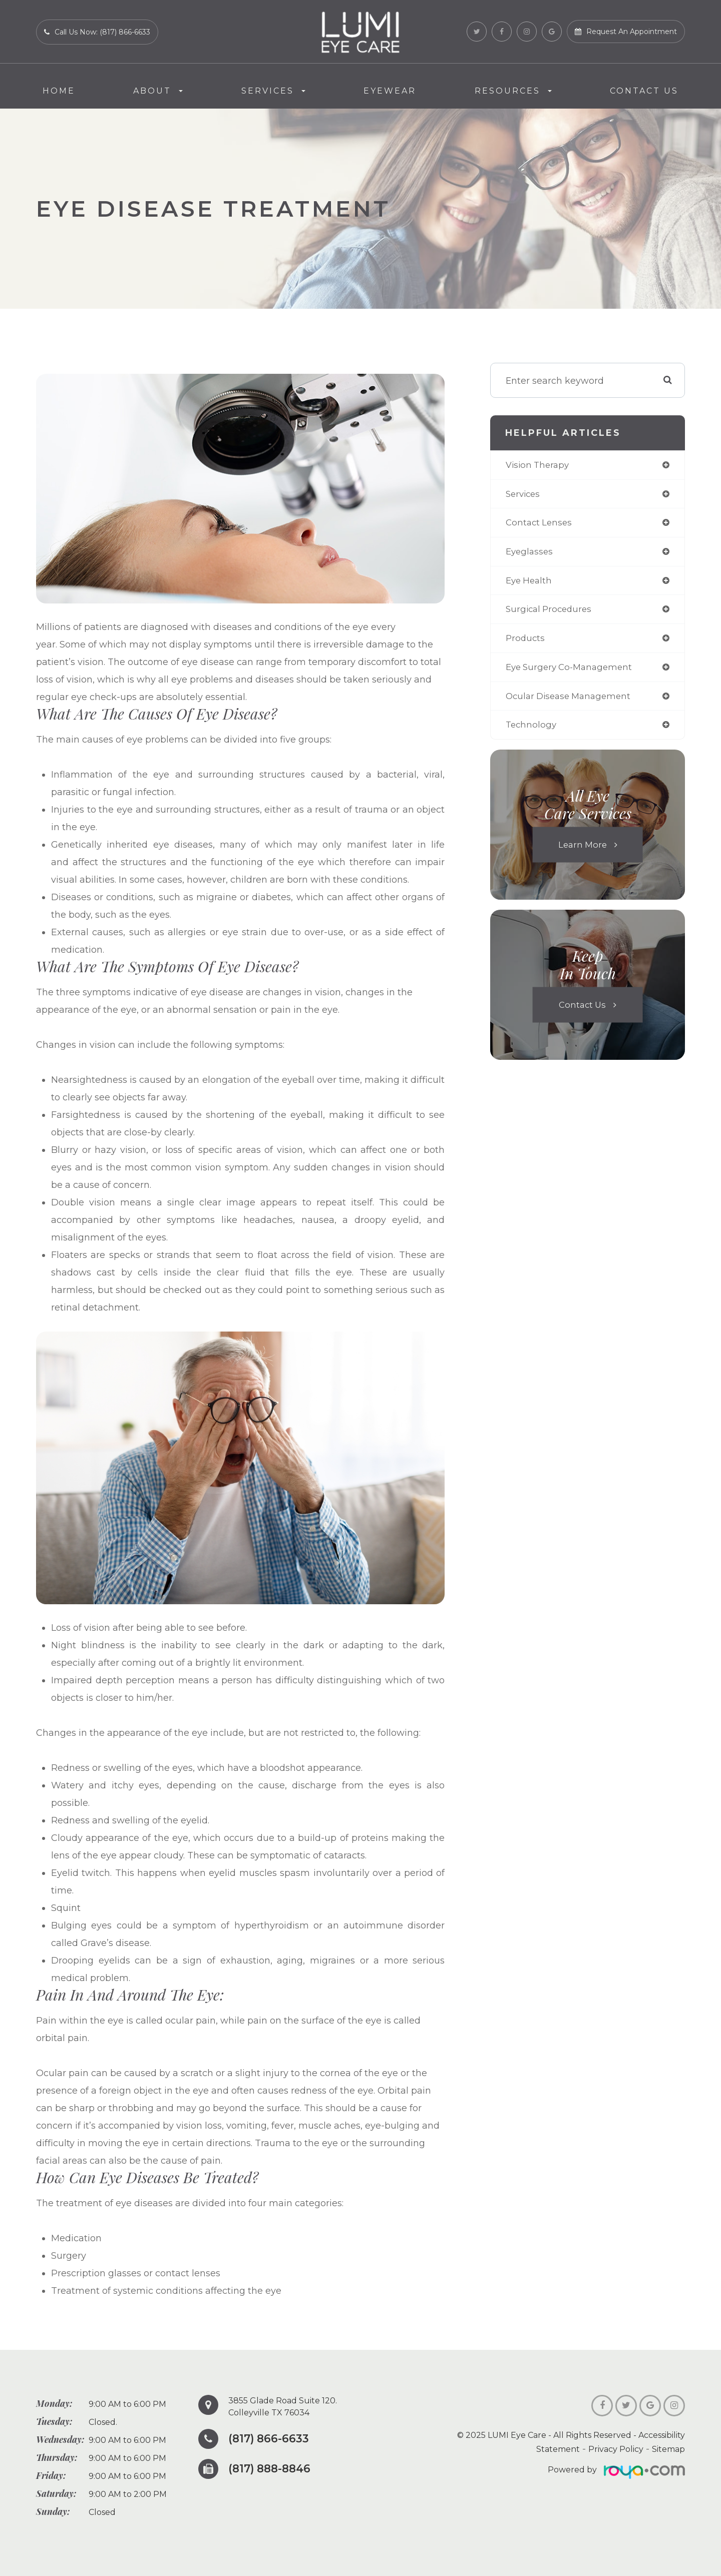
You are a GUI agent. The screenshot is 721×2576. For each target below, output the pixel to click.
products (526, 642)
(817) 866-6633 (271, 2439)
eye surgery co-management (572, 672)
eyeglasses (530, 553)
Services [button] (273, 91)
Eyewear (390, 91)
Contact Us (644, 91)
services (524, 494)
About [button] (158, 91)
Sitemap (668, 2449)
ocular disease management (572, 701)
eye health (530, 583)
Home (59, 91)
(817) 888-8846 (272, 2469)
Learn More (582, 851)
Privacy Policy (615, 2449)
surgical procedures (551, 612)
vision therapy (539, 465)
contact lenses (540, 524)
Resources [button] (513, 91)
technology (532, 731)
